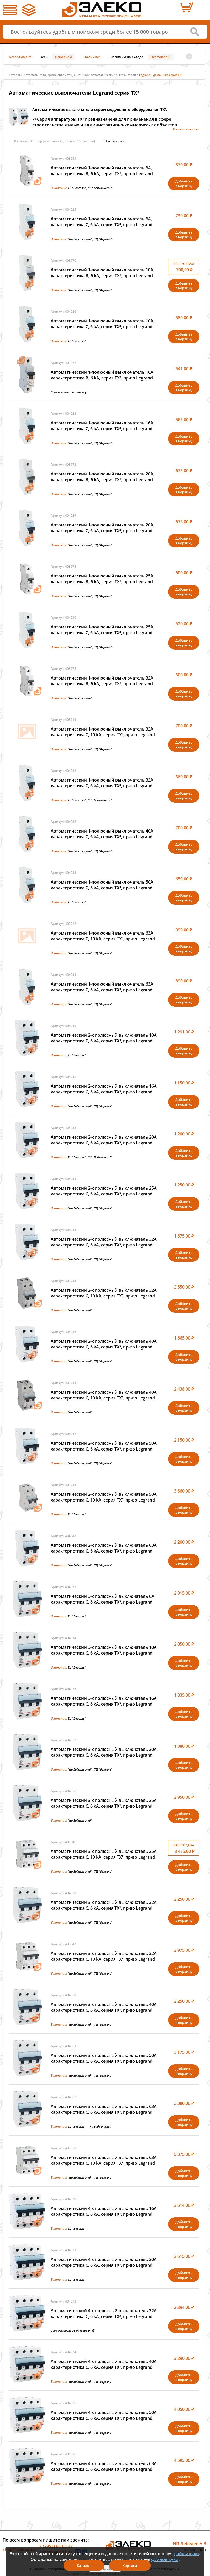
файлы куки (186, 2554)
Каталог (14, 75)
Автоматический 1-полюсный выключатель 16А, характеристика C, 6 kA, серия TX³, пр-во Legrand (102, 426)
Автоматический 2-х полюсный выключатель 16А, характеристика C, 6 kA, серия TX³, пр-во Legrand (104, 1089)
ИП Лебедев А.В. (190, 2544)
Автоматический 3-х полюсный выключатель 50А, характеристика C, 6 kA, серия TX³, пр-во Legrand (104, 2058)
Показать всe (114, 141)
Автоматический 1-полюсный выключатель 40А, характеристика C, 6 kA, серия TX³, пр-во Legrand (102, 834)
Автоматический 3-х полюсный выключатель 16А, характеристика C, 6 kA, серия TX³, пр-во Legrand (104, 1701)
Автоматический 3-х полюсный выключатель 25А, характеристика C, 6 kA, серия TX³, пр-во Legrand (104, 1803)
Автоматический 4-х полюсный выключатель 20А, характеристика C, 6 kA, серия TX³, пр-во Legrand (104, 2262)
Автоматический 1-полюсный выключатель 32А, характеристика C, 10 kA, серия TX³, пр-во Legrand (103, 732)
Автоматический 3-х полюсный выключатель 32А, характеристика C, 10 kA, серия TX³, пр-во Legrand (104, 1956)
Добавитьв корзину (183, 183)
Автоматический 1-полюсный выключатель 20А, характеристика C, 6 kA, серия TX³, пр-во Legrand (102, 528)
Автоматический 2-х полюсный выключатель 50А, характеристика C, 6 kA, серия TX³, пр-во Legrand (104, 1446)
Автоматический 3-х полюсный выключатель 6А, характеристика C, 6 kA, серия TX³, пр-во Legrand (103, 1599)
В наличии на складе (125, 56)
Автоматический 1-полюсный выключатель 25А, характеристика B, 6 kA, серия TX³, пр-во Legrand (102, 579)
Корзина (130, 2565)
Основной (63, 56)
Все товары (160, 56)
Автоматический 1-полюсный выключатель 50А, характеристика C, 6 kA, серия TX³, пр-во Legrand (102, 885)
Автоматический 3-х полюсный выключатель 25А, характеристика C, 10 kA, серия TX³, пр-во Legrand (104, 1854)
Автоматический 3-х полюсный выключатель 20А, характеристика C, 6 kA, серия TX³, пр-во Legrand (104, 1752)
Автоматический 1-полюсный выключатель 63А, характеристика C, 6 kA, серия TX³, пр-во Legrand (102, 987)
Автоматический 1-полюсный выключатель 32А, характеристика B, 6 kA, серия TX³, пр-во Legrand (102, 681)
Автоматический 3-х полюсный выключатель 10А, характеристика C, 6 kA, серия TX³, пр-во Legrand (104, 1650)
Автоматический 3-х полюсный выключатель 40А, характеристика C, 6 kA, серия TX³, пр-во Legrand (104, 2007)
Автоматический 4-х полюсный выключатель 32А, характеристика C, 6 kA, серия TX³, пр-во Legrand (104, 2313)
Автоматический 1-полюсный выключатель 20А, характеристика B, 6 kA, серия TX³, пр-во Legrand (102, 477)
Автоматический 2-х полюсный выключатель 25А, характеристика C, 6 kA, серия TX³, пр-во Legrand (104, 1191)
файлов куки (164, 2559)
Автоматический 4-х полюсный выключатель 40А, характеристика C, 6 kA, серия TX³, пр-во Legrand (104, 2364)
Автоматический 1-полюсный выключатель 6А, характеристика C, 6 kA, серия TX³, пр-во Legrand (102, 221)
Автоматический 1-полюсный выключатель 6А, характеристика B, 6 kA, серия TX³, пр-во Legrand (102, 170)
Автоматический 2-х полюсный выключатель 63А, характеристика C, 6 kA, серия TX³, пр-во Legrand (104, 1548)
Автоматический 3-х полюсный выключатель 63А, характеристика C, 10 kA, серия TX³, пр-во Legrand (104, 2160)
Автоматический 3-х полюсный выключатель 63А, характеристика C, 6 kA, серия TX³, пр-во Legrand (104, 2109)
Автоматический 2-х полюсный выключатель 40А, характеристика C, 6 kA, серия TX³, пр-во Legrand (104, 1344)
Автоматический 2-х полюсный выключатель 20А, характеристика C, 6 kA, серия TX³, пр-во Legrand (104, 1140)
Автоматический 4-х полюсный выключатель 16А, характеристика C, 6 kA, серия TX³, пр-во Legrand (104, 2211)
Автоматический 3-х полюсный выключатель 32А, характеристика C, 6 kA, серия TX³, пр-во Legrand (104, 1905)
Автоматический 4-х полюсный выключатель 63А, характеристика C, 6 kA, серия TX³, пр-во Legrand (104, 2466)
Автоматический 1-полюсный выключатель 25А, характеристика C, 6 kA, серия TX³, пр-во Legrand (102, 630)
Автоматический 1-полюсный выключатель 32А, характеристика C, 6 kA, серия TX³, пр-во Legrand (102, 783)
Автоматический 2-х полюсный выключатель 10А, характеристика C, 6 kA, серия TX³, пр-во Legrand (104, 1038)
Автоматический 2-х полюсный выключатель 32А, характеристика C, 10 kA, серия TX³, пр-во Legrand (104, 1293)
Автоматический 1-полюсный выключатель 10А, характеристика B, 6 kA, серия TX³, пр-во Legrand (102, 272)
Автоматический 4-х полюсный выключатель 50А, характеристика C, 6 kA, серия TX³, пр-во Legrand (104, 2415)
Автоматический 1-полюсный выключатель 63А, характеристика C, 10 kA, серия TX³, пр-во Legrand (103, 936)
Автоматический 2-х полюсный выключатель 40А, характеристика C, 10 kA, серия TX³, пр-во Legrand (104, 1395)
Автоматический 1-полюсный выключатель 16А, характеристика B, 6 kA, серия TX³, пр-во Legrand (102, 375)
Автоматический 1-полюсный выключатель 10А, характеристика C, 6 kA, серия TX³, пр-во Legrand (102, 323)
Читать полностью (186, 129)
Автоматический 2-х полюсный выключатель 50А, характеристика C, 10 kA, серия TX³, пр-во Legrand (104, 1497)
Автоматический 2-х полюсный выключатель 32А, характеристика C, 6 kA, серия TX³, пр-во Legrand (104, 1242)
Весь (44, 56)
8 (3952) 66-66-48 (56, 2546)
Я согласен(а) (105, 2568)
